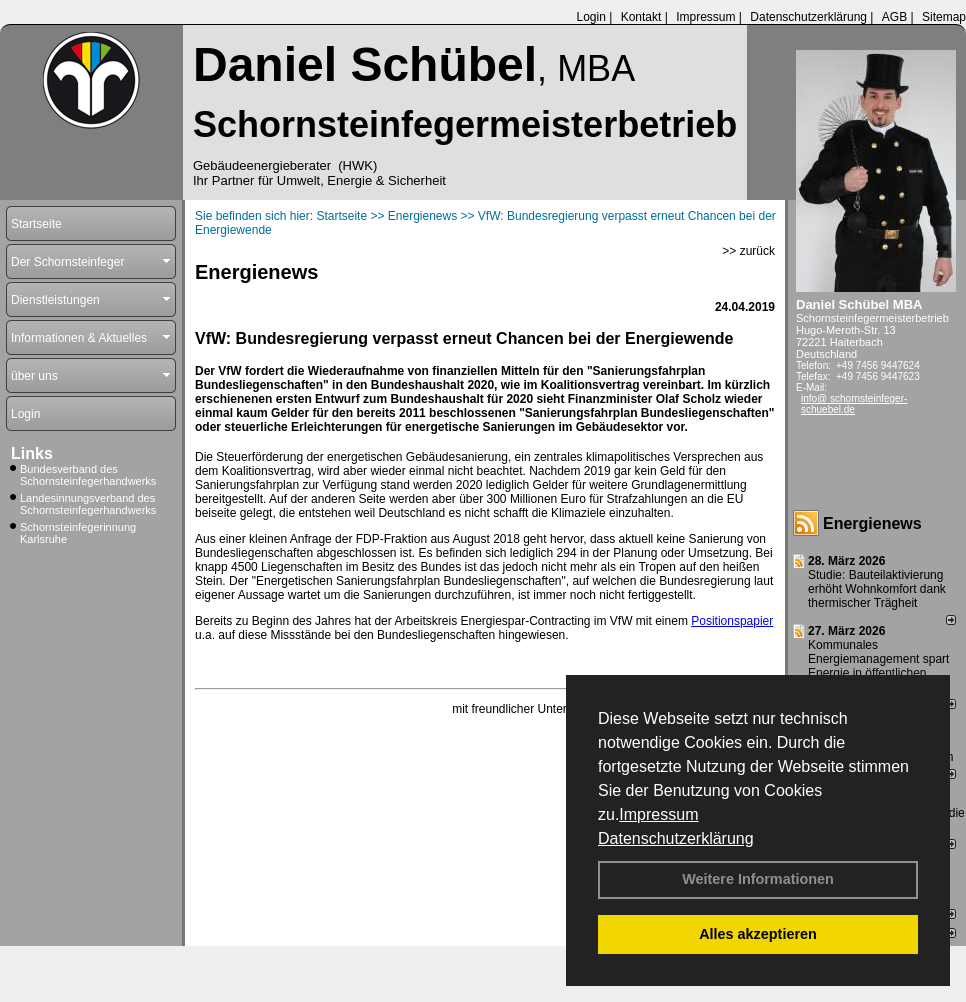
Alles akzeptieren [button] (758, 934)
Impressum (658, 814)
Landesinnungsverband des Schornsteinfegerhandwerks (88, 504)
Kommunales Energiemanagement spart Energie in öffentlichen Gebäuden (878, 666)
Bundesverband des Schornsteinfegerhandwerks (88, 475)
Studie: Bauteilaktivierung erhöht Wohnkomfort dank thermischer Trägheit (877, 589)
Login (590, 17)
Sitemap (944, 17)
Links (32, 453)
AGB (894, 17)
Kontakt (641, 17)
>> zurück (748, 251)
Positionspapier (732, 621)
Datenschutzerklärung (676, 838)
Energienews (872, 523)
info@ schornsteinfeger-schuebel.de (854, 404)
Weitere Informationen (758, 879)
